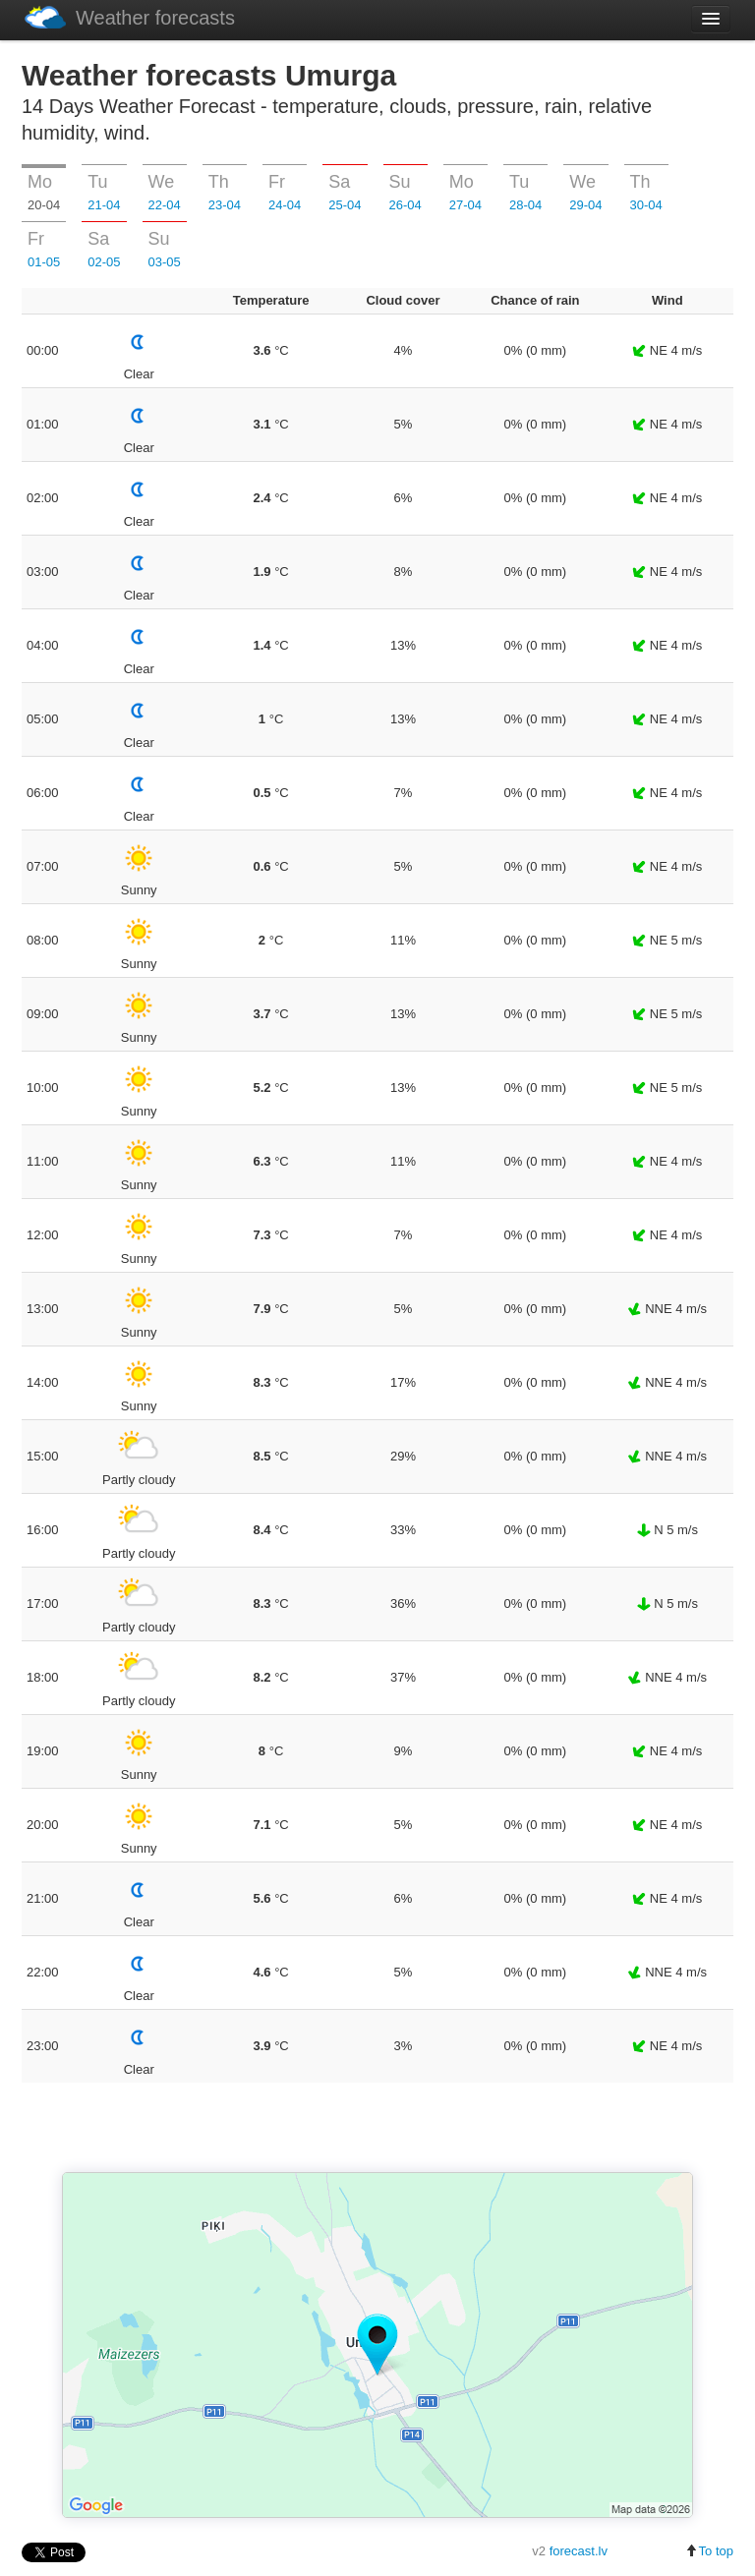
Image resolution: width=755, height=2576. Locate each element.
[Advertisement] (377, 2128)
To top (709, 2551)
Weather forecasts (130, 17)
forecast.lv (579, 2551)
